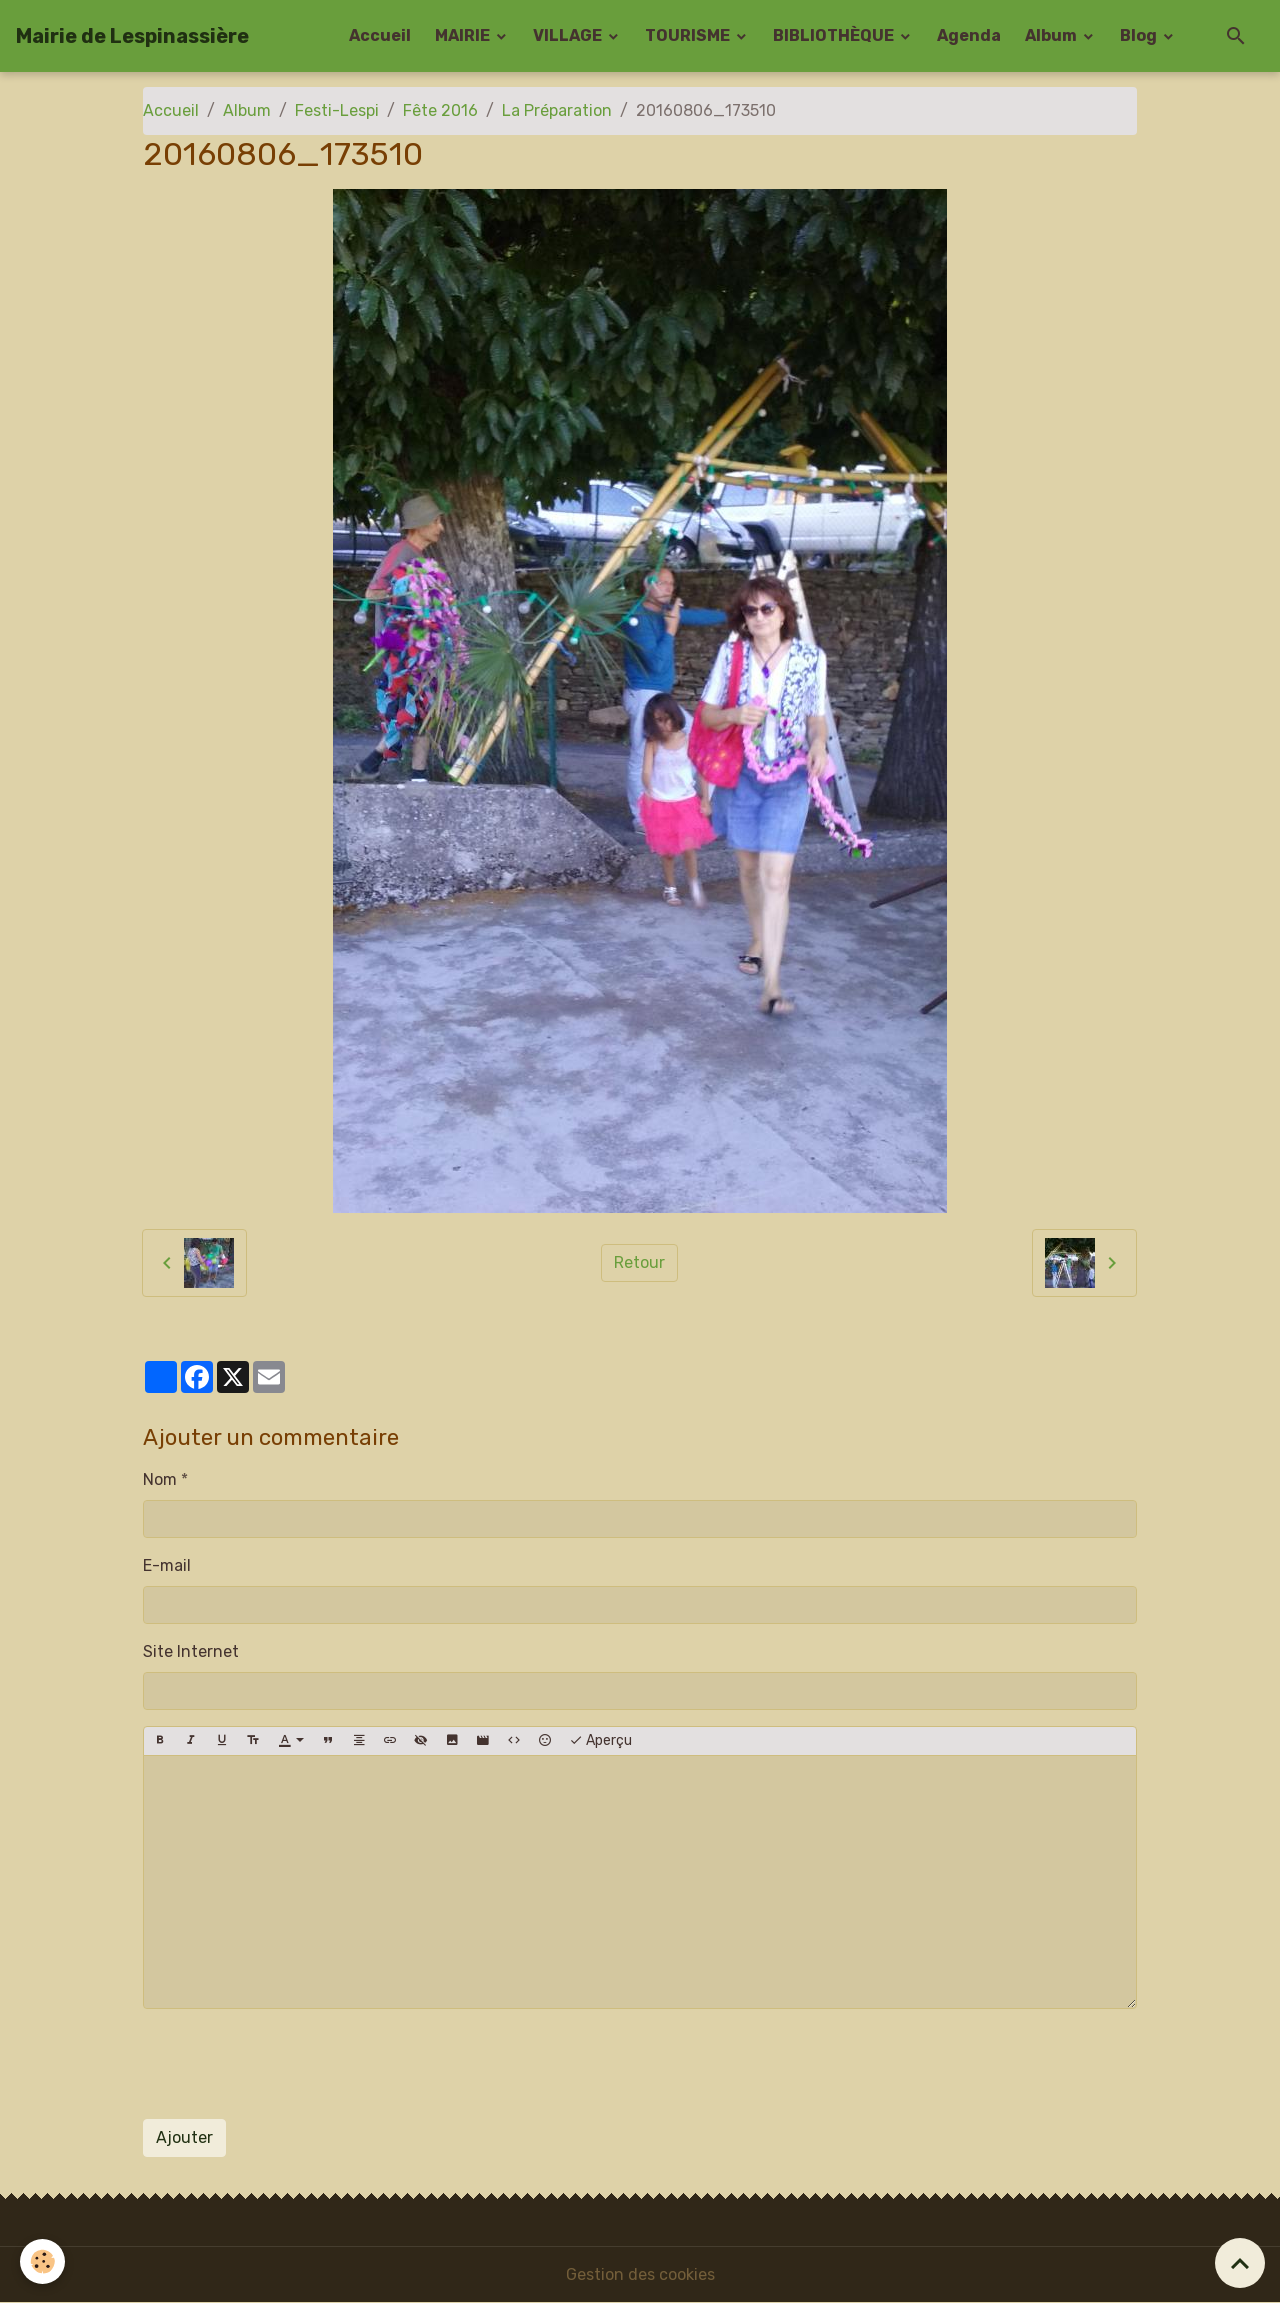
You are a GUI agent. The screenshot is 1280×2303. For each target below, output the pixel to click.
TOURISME (689, 35)
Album (1052, 35)
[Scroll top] (1240, 2263)
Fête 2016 (440, 110)
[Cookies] (42, 2261)
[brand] (132, 36)
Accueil (380, 35)
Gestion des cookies (640, 2274)
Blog (1140, 35)
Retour (639, 1262)
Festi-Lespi (337, 110)
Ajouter (184, 2137)
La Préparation (557, 110)
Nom (160, 1479)
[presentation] (295, 2064)
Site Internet (191, 1651)
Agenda (969, 35)
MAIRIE (464, 35)
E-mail (167, 1565)
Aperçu (600, 1741)
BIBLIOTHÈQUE (835, 35)
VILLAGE (569, 35)
